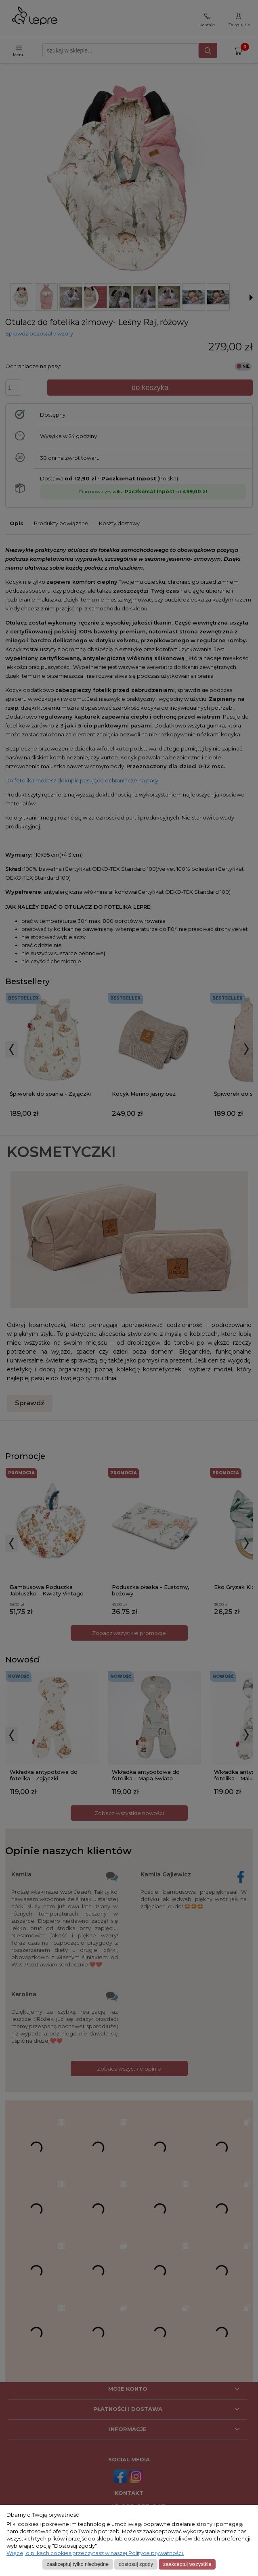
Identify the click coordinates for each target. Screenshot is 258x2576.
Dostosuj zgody (136, 2564)
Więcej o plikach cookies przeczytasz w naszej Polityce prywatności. (95, 2553)
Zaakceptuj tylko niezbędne (77, 2564)
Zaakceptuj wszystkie (187, 2564)
